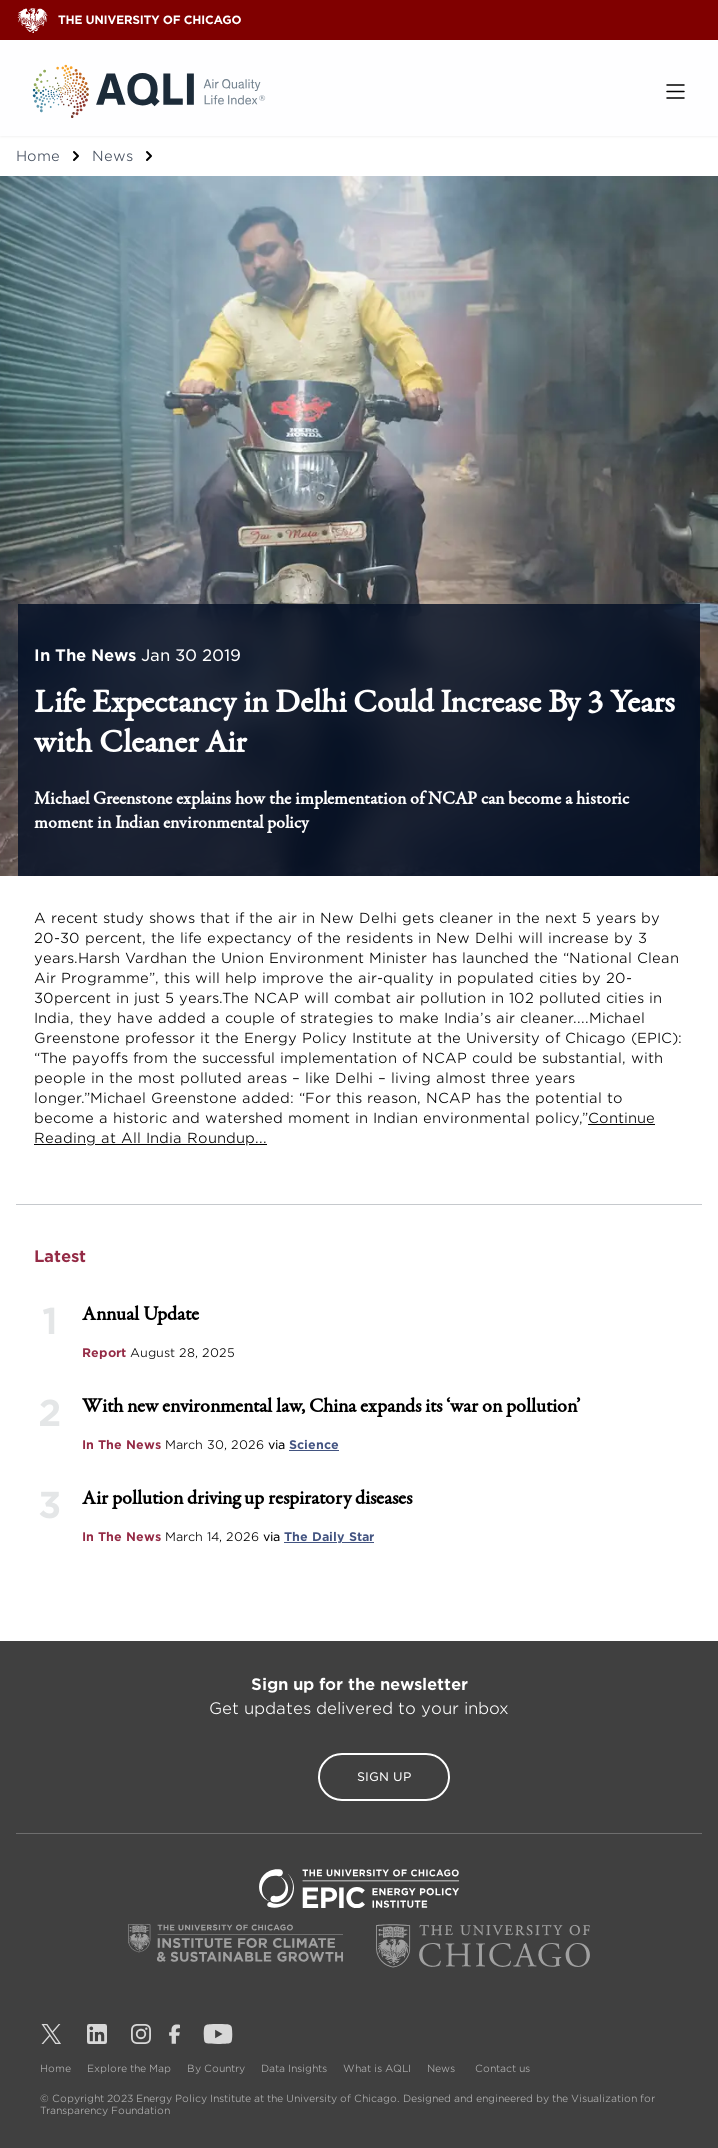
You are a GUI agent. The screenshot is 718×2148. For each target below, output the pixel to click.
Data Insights (294, 2068)
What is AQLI (377, 2068)
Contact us (502, 2068)
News (112, 156)
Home (38, 156)
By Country (216, 2068)
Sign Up (359, 1776)
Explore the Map (129, 2068)
